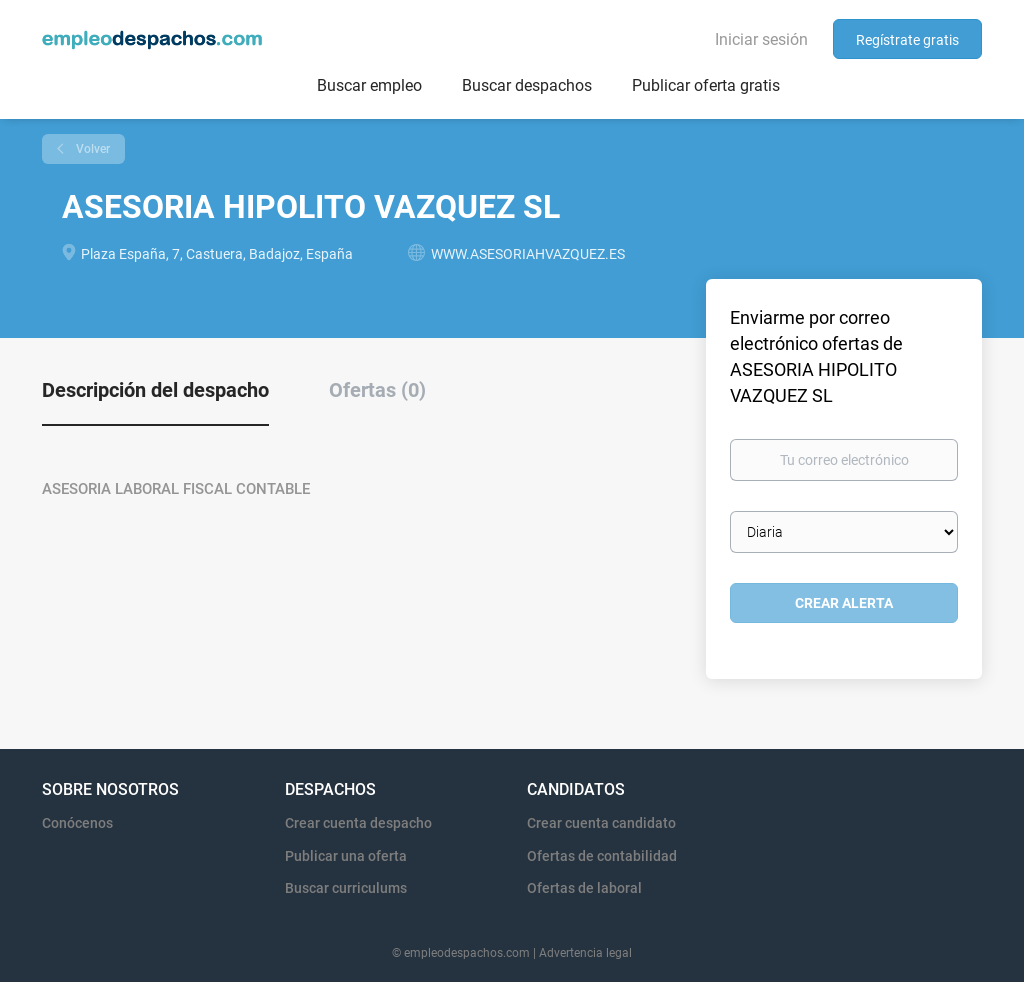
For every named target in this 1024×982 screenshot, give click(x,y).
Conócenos (77, 823)
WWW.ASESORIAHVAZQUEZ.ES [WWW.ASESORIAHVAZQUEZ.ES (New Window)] (528, 254)
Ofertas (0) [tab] (377, 390)
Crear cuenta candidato (601, 823)
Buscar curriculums (346, 888)
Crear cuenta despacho (358, 823)
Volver (91, 149)
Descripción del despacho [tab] (155, 390)
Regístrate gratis (907, 40)
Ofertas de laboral (584, 888)
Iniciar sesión (761, 39)
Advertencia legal (585, 953)
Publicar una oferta (346, 856)
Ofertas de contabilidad (602, 856)
